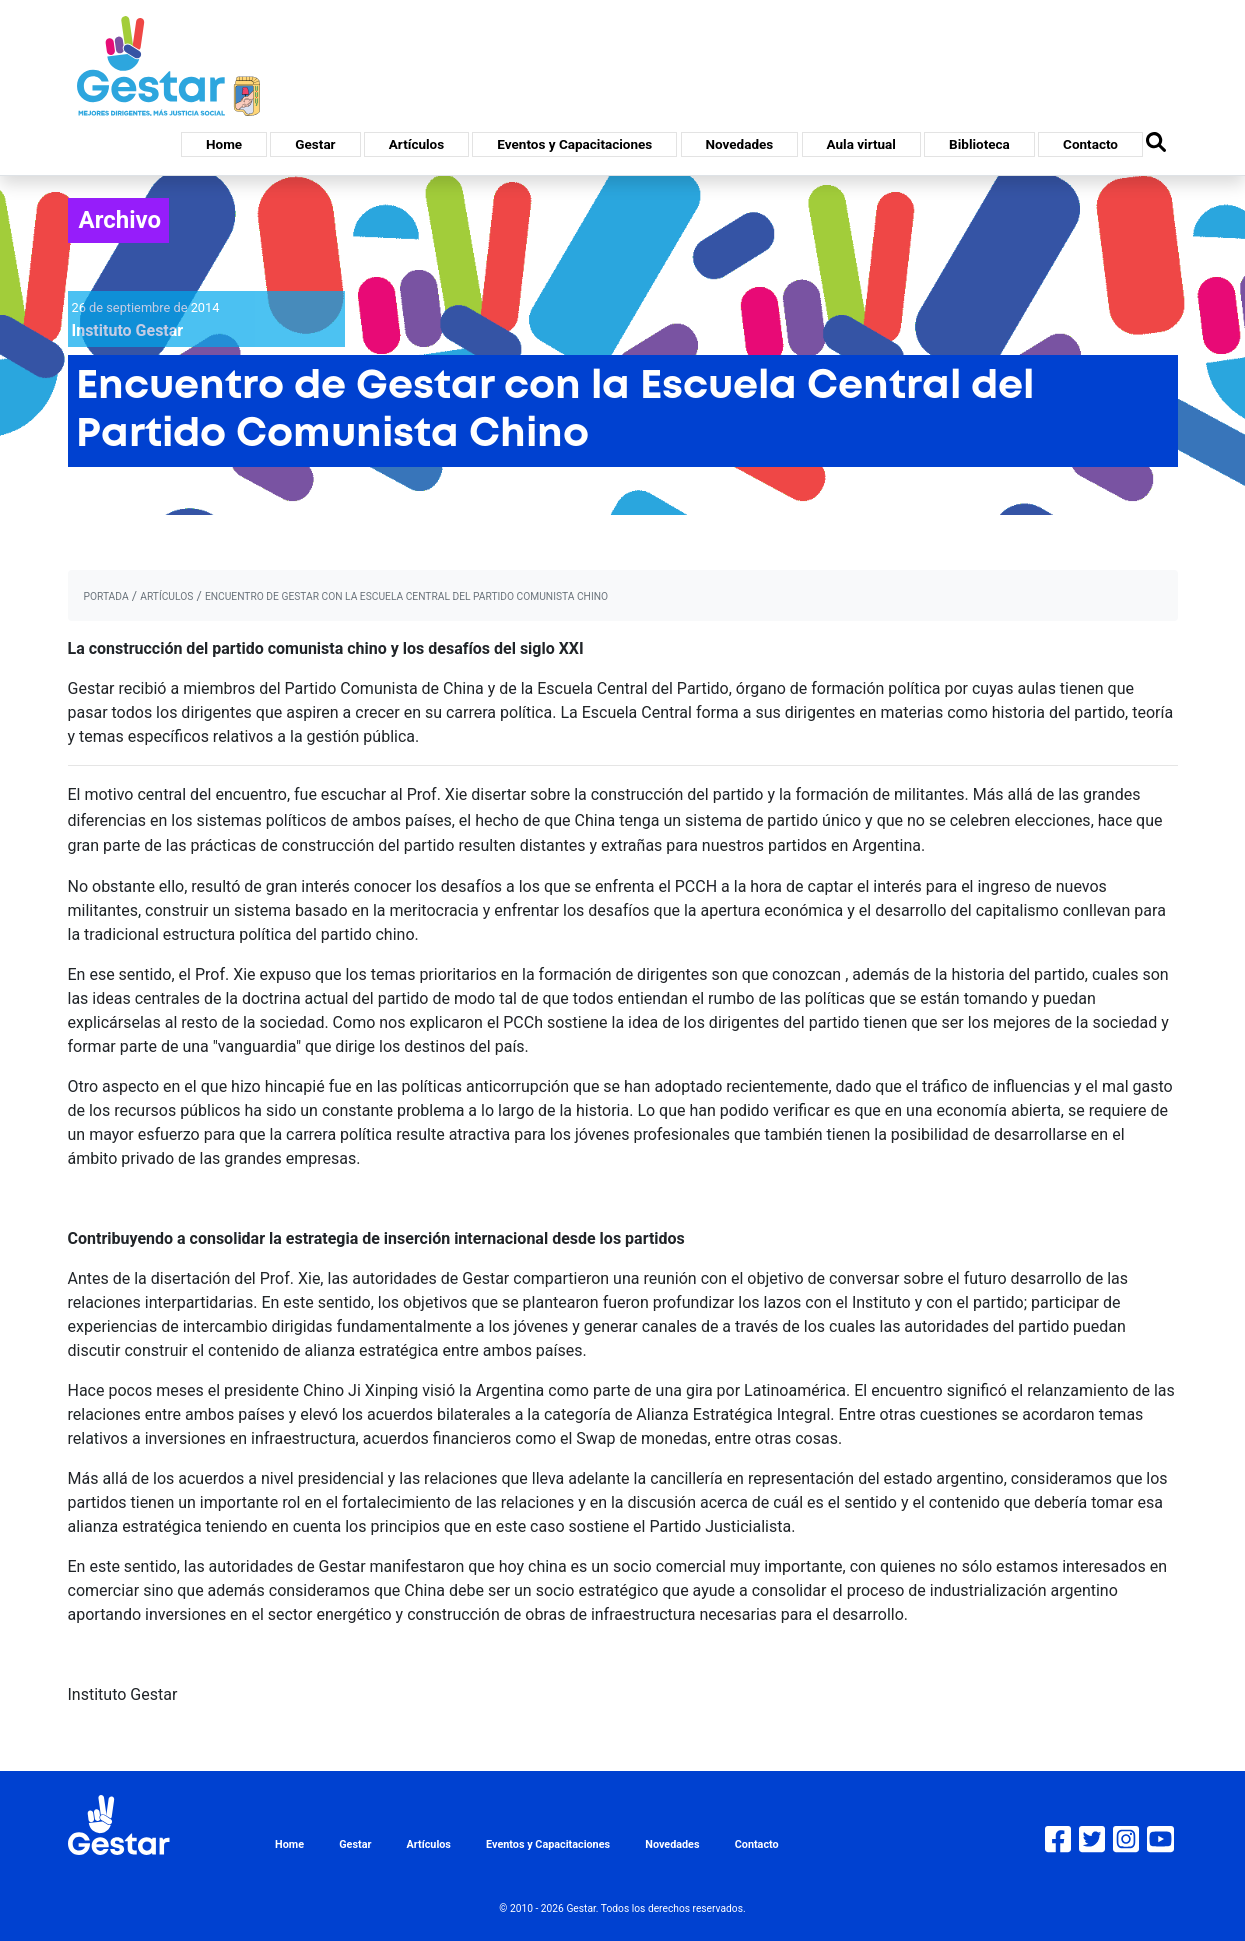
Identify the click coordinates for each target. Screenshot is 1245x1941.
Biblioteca (979, 144)
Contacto (1090, 144)
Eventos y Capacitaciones (574, 144)
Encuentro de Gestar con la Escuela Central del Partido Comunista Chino (406, 596)
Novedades (740, 144)
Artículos (416, 144)
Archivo (120, 220)
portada (106, 596)
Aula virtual (861, 144)
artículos (166, 596)
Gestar (315, 144)
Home (224, 144)
